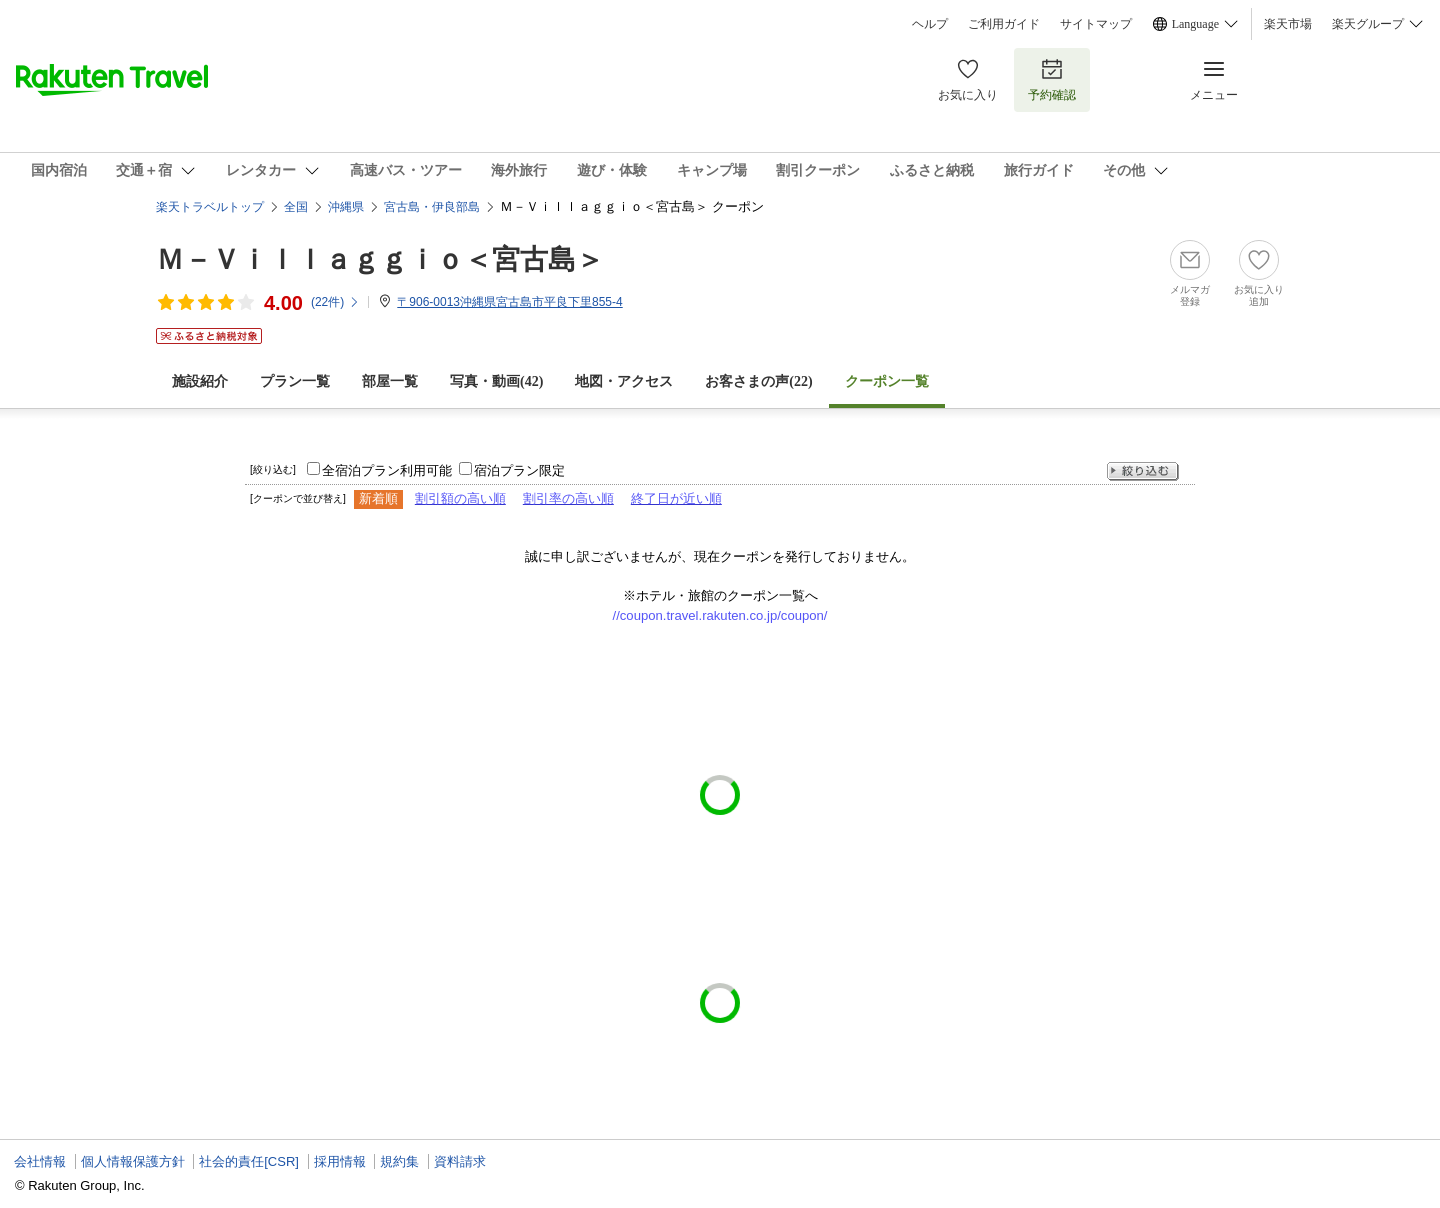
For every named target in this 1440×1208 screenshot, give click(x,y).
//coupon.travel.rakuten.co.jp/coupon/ (720, 615)
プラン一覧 (295, 381)
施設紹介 (200, 381)
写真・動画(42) (496, 381)
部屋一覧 (390, 381)
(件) (335, 302)
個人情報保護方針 (133, 1161)
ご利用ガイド (1004, 24)
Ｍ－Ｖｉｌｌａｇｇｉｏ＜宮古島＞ (380, 259)
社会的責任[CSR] (249, 1161)
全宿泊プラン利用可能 (387, 470)
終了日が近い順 (676, 498)
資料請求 (460, 1161)
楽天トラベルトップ (210, 207)
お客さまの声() (758, 381)
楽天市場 (1288, 24)
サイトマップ (1096, 24)
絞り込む (1143, 471)
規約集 (399, 1161)
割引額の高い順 (460, 498)
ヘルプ (930, 24)
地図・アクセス (624, 381)
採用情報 (340, 1161)
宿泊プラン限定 (519, 470)
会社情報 (40, 1161)
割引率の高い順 (568, 498)
